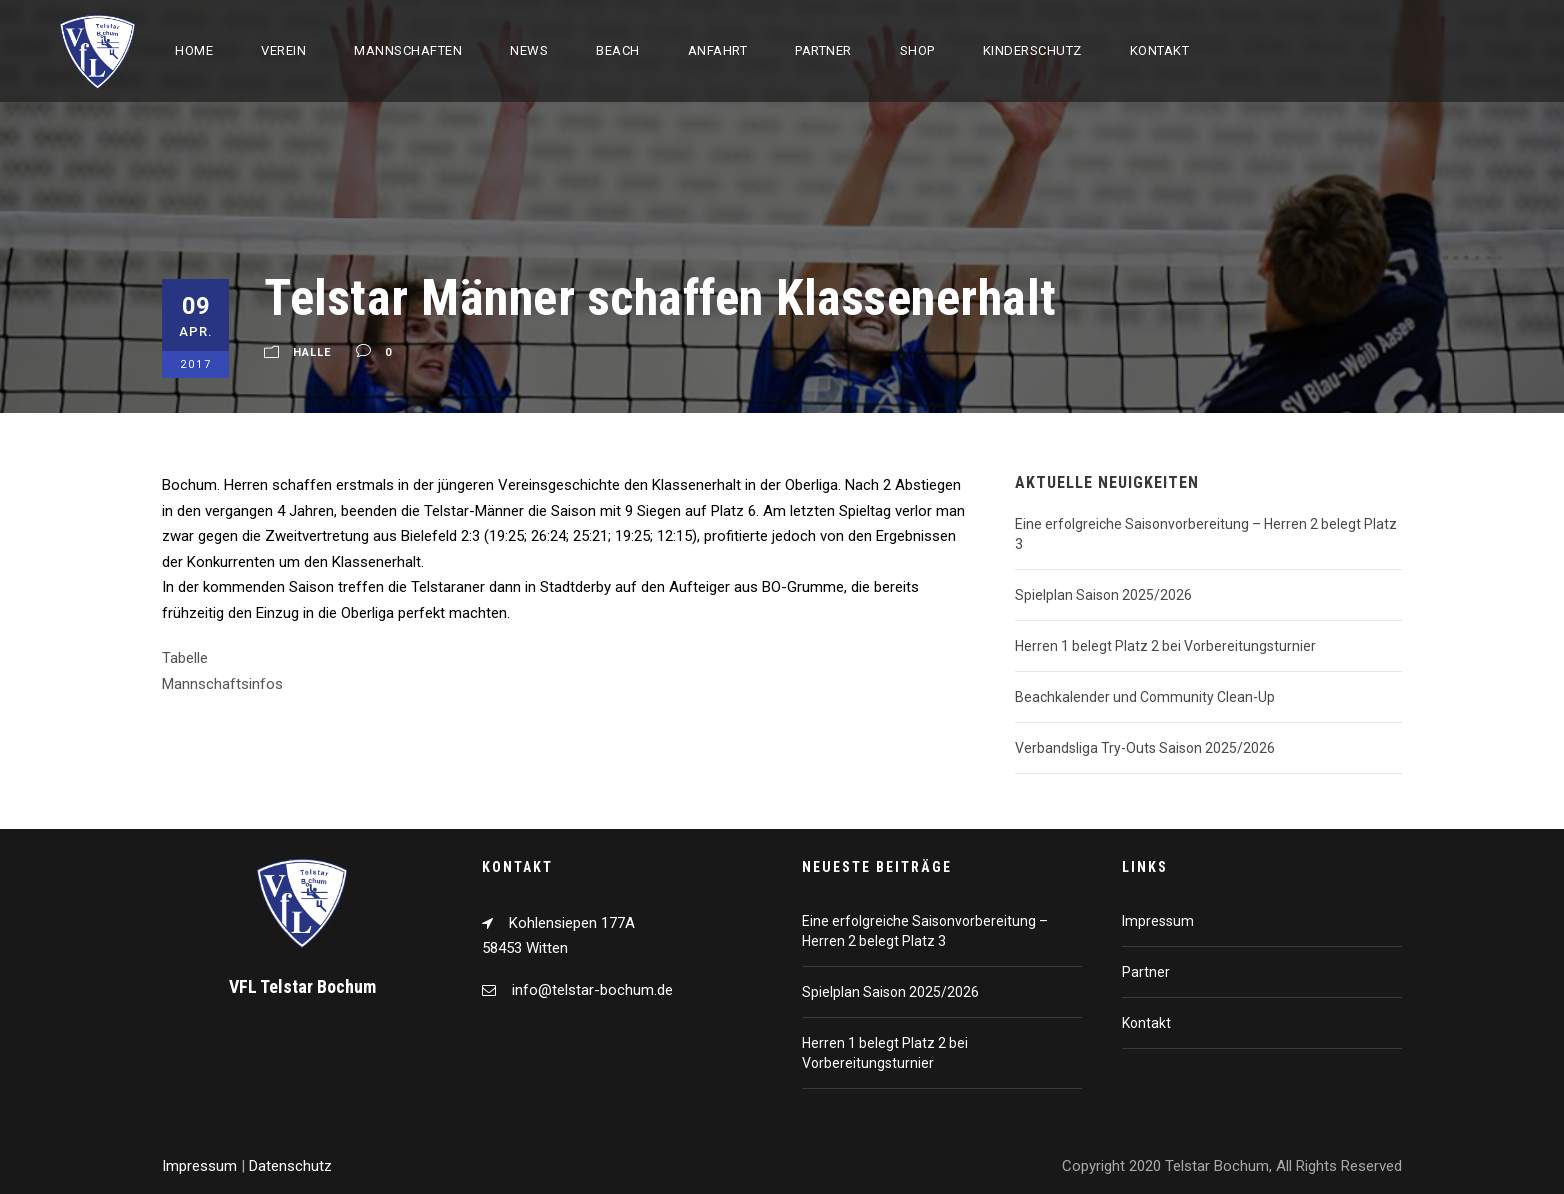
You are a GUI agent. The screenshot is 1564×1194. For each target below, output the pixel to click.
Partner (823, 50)
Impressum (1158, 921)
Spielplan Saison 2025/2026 (1103, 595)
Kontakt (1160, 50)
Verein (283, 50)
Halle (312, 352)
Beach (618, 50)
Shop (917, 50)
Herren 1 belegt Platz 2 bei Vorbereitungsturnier (1165, 646)
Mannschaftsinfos (222, 684)
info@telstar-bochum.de (592, 990)
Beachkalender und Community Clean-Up (1145, 697)
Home (194, 50)
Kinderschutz (1032, 50)
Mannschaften (408, 50)
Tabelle (185, 658)
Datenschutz (290, 1166)
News (529, 50)
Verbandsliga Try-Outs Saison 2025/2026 (1145, 748)
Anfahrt (718, 50)
